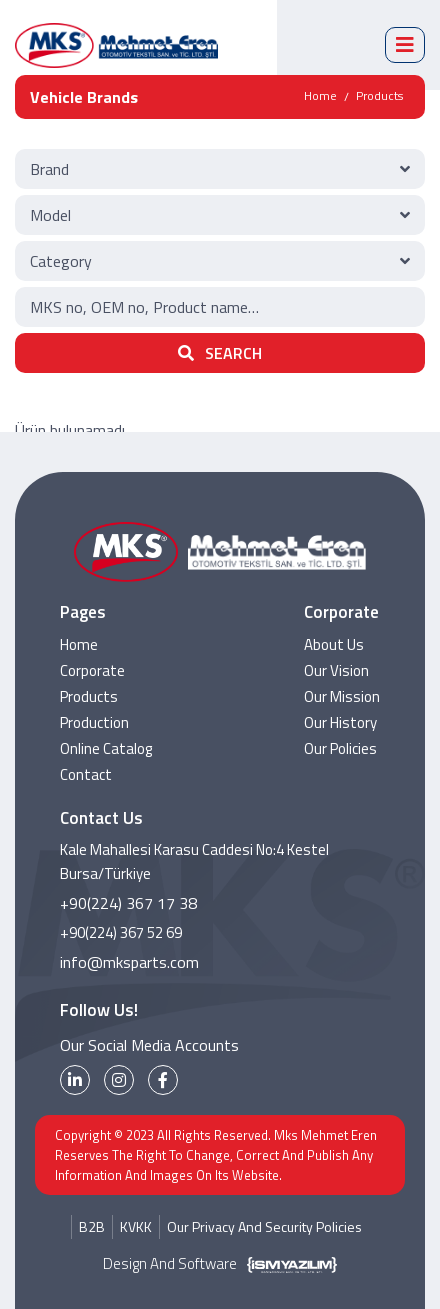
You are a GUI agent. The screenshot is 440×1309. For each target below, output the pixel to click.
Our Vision (336, 670)
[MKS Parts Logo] (116, 45)
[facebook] (163, 1080)
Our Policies (340, 748)
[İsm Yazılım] (287, 1264)
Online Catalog (106, 748)
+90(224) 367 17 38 (128, 903)
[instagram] (119, 1080)
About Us (334, 644)
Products (379, 95)
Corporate (92, 670)
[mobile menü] (405, 45)
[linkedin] (75, 1080)
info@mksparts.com (129, 962)
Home (320, 95)
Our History (340, 722)
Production (94, 722)
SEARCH (220, 353)
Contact (86, 774)
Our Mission (342, 696)
